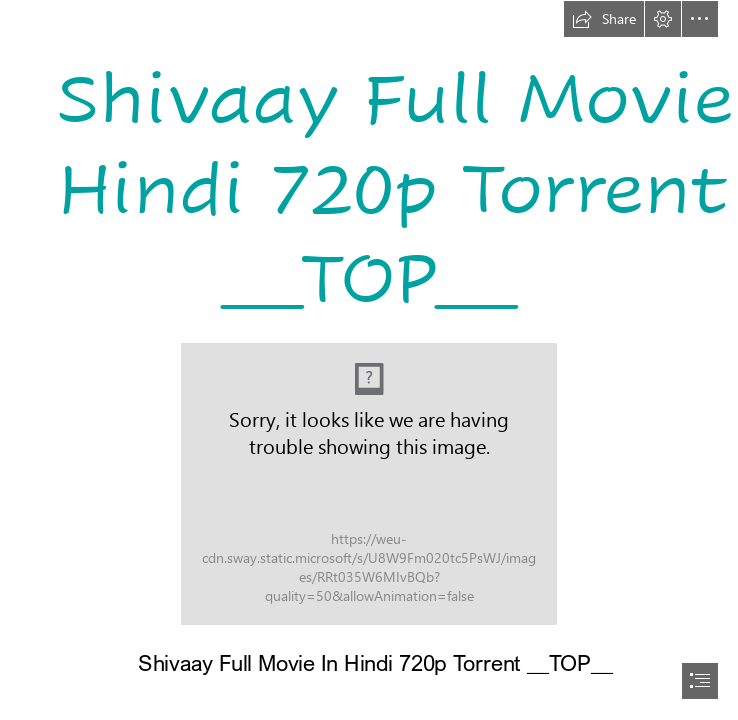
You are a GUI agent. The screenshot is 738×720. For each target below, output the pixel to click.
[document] (369, 360)
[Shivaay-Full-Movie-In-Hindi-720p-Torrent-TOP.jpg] (369, 484)
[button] (604, 19)
